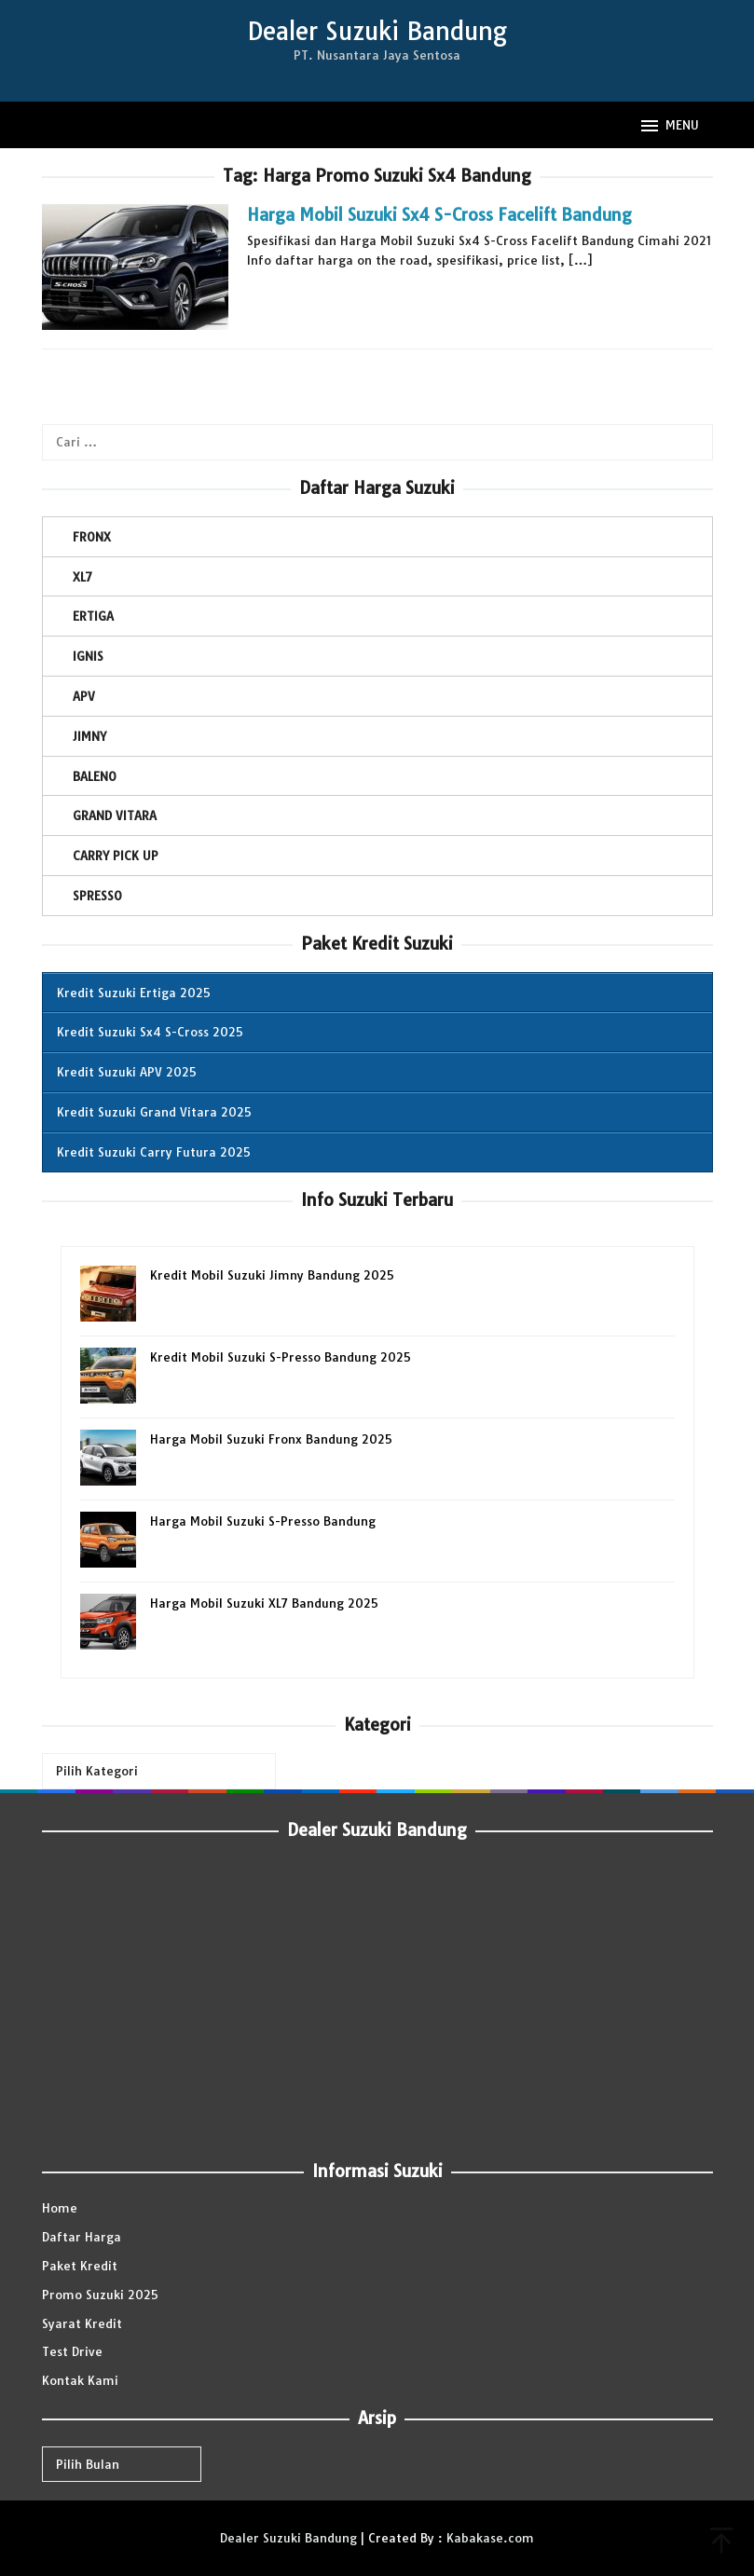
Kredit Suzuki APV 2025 (127, 1071)
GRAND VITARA (115, 815)
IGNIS (88, 656)
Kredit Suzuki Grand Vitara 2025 (154, 1111)
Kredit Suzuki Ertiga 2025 (134, 992)
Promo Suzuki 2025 (100, 2294)
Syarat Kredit (82, 2323)
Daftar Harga (81, 2236)
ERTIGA (93, 616)
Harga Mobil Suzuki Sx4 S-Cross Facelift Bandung (439, 215)
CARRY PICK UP (115, 855)
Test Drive (72, 2351)
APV (84, 696)
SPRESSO (97, 895)
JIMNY (89, 736)
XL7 (82, 576)
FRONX (92, 536)
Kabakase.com (490, 2537)
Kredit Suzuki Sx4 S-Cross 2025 (150, 1031)
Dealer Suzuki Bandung (377, 31)
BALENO (95, 776)
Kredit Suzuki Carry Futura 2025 (154, 1151)
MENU (668, 126)
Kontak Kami (80, 2380)
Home (59, 2207)
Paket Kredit (79, 2265)
